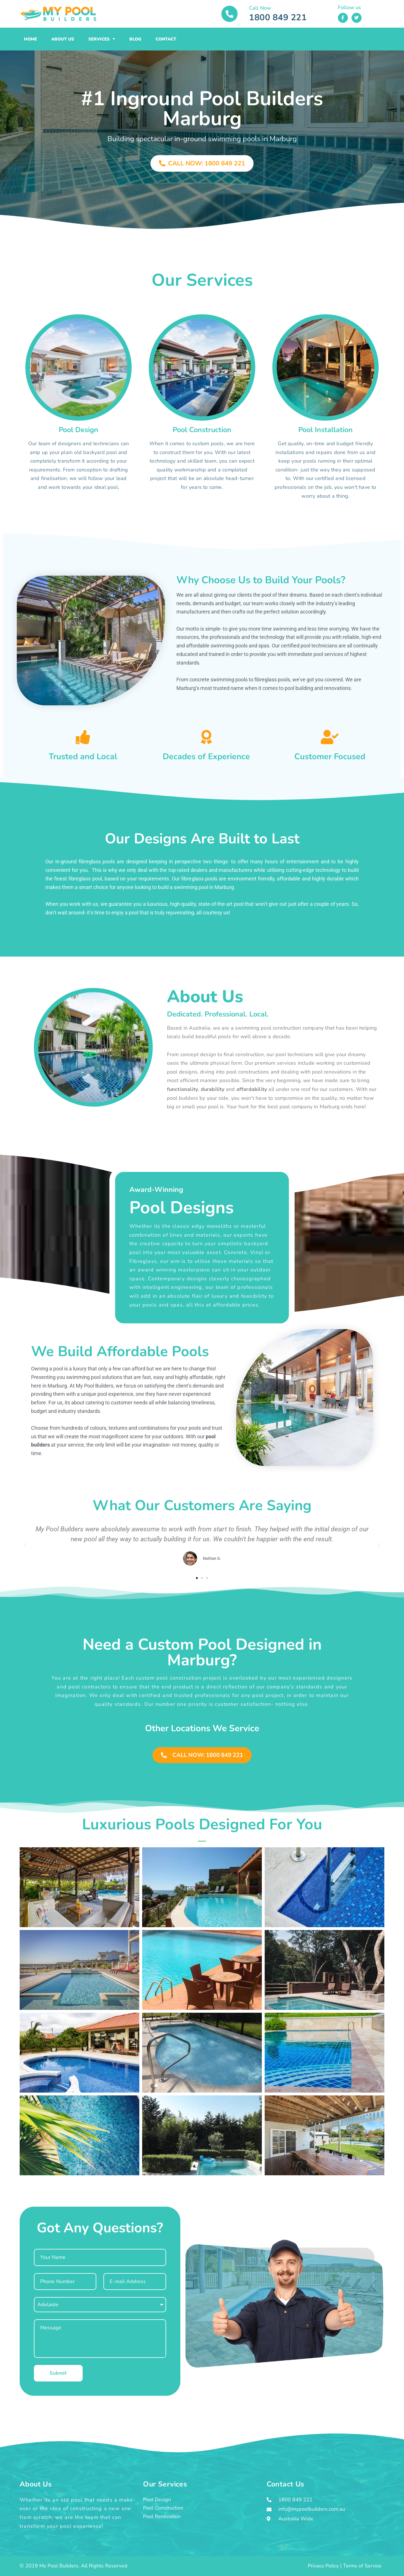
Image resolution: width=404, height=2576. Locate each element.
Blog (135, 39)
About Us (62, 39)
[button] (25, 1545)
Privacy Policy (323, 2565)
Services (101, 39)
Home (30, 39)
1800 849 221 (278, 17)
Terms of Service (362, 2565)
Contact (166, 39)
